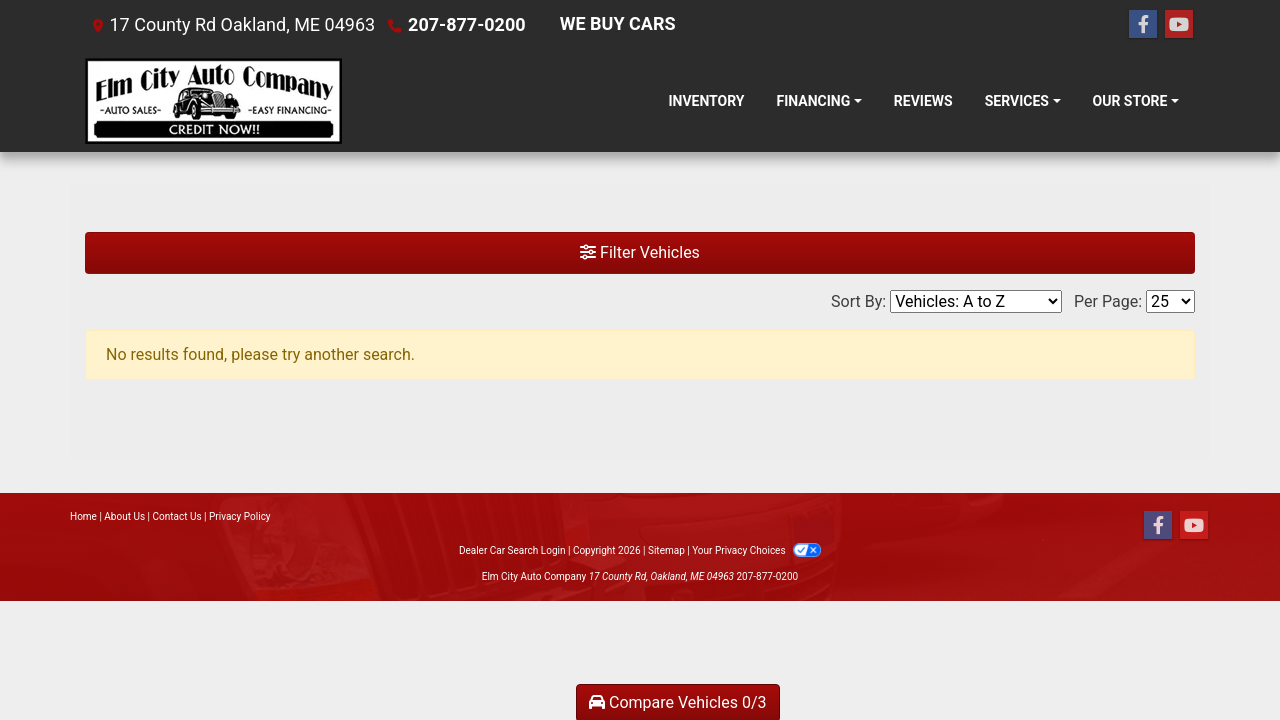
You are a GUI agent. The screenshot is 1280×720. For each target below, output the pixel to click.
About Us (124, 516)
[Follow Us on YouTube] (1179, 25)
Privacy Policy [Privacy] (240, 516)
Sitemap (666, 550)
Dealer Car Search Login (512, 550)
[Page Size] (1170, 301)
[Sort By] (976, 301)
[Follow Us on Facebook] (1143, 25)
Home (83, 516)
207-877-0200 (466, 24)
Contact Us (177, 516)
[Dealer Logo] (213, 101)
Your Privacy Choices (756, 550)
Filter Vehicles (640, 252)
